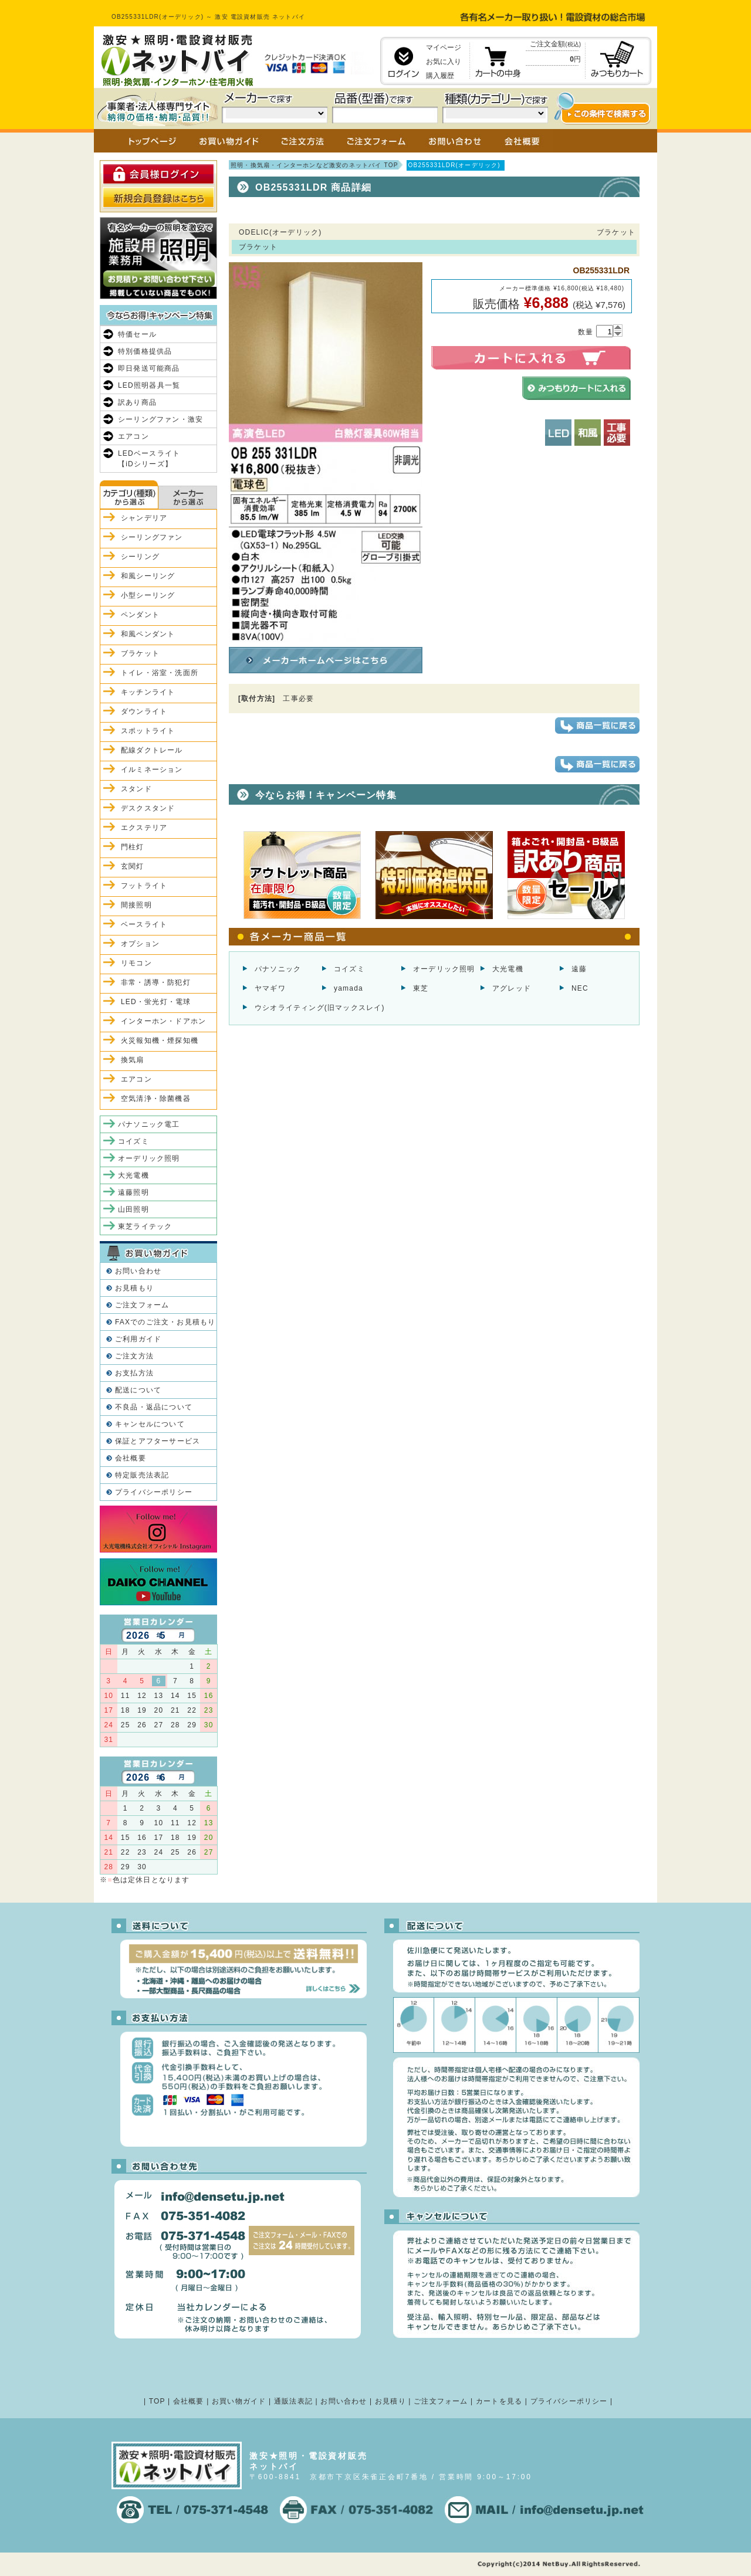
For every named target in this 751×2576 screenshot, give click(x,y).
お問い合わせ (138, 1271)
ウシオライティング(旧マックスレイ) (320, 1008)
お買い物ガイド (239, 2401)
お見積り (390, 2401)
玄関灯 (132, 866)
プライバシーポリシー (153, 1492)
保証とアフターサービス (157, 1441)
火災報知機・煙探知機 (159, 1040)
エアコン (133, 436)
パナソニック (278, 969)
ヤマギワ (270, 988)
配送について (138, 1390)
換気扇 (132, 1060)
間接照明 (136, 905)
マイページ (443, 47)
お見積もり (134, 1288)
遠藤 (579, 969)
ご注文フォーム (142, 1305)
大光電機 (507, 969)
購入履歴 (440, 76)
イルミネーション (152, 769)
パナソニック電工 (149, 1124)
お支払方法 (134, 1373)
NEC (579, 988)
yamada (348, 988)
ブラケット (140, 653)
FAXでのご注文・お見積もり (165, 1322)
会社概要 (130, 1458)
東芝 (420, 988)
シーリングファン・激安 (160, 419)
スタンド (136, 789)
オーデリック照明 (444, 969)
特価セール (137, 334)
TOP (157, 2401)
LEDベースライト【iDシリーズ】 (149, 458)
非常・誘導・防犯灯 (156, 982)
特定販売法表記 (142, 1475)
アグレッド (511, 988)
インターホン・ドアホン (163, 1021)
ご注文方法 (134, 1356)
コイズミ (349, 969)
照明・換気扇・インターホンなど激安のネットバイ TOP (314, 165)
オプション (140, 944)
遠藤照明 (133, 1192)
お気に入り (443, 61)
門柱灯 (132, 847)
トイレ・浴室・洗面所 (159, 673)
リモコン (136, 963)
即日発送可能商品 (149, 368)
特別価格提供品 (145, 351)
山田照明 (133, 1209)
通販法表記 (293, 2401)
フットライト (144, 886)
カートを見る (499, 2401)
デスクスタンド (148, 808)
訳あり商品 (137, 402)
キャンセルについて (150, 1424)
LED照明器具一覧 (149, 385)
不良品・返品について (153, 1407)
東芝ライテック (145, 1226)
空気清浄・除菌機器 (156, 1098)
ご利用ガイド (138, 1339)
